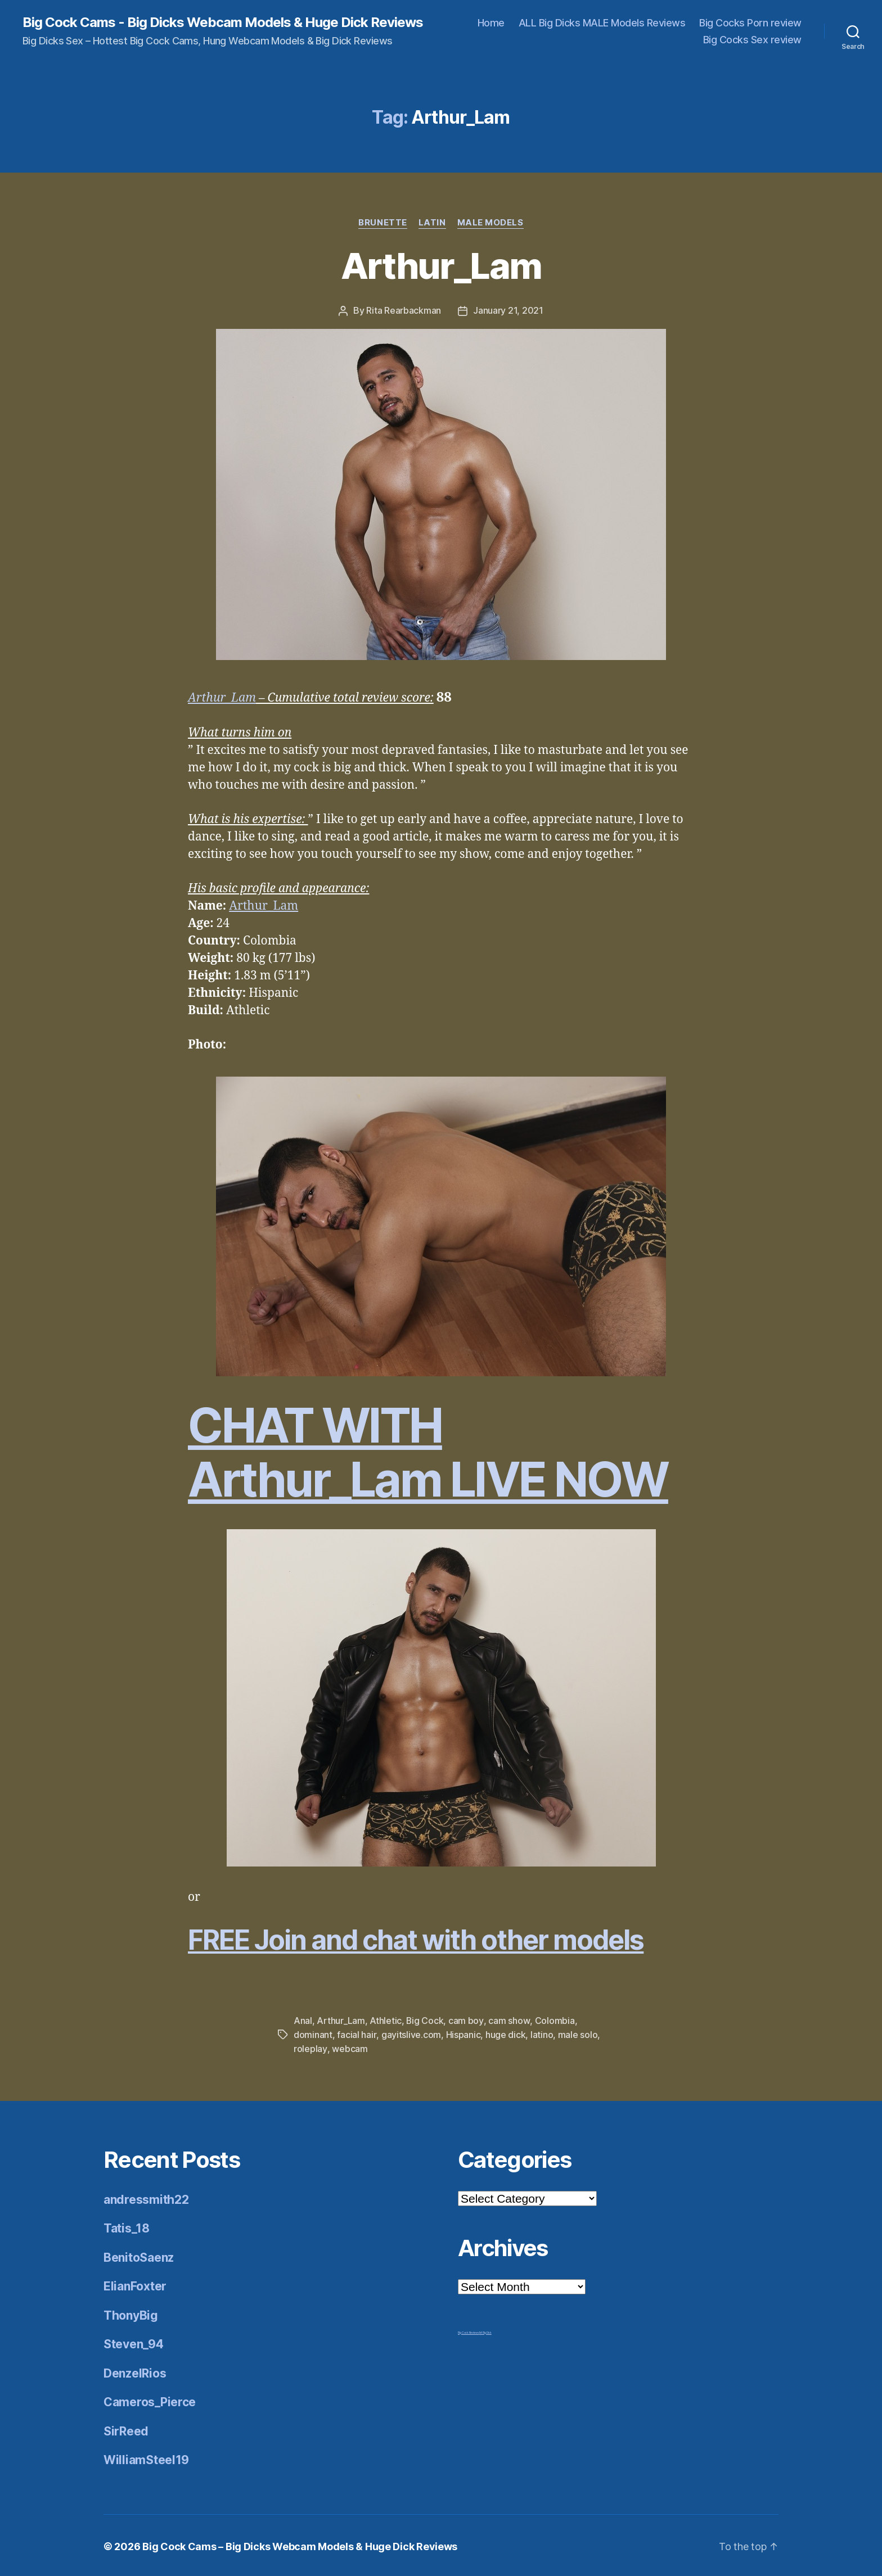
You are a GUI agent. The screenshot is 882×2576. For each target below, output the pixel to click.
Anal (303, 2020)
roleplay (310, 2047)
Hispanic (463, 2033)
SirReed (126, 2429)
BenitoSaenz (139, 2255)
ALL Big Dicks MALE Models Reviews (602, 23)
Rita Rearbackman (403, 310)
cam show (508, 2020)
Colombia (554, 2020)
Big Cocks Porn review (750, 23)
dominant (313, 2033)
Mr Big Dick (485, 2330)
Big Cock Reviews (468, 2330)
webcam (349, 2047)
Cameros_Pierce (150, 2400)
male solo (577, 2033)
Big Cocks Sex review (752, 40)
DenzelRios (135, 2371)
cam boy (466, 2020)
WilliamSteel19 (146, 2458)
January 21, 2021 (508, 310)
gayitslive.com (410, 2033)
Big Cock (425, 2020)
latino (541, 2033)
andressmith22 (146, 2197)
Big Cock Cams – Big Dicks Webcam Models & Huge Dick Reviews (299, 2544)
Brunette (382, 223)
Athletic (386, 2020)
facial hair (356, 2033)
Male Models (490, 223)
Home (491, 23)
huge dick (505, 2033)
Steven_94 (134, 2342)
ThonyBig (131, 2313)
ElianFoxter (135, 2284)
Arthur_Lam (441, 265)
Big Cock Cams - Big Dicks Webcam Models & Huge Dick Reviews (222, 22)
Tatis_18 (127, 2226)
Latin (432, 223)
